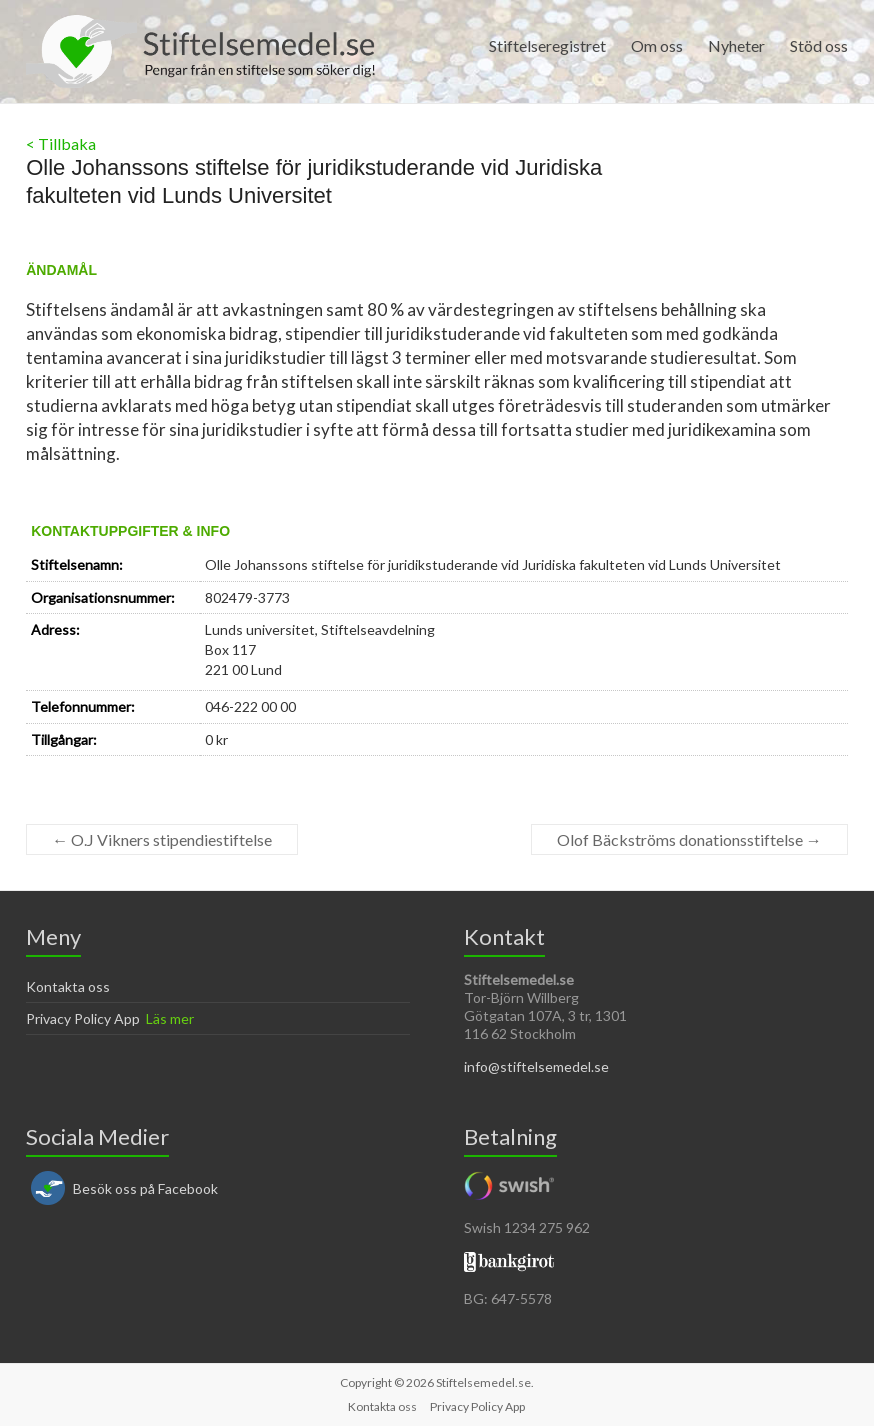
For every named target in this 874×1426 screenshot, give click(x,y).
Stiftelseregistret (547, 45)
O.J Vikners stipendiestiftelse (162, 839)
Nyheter (736, 45)
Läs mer (170, 1018)
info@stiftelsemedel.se (536, 1066)
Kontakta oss (68, 986)
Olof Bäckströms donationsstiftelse (689, 839)
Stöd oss (819, 45)
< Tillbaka (61, 143)
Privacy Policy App (83, 1018)
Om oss (657, 45)
